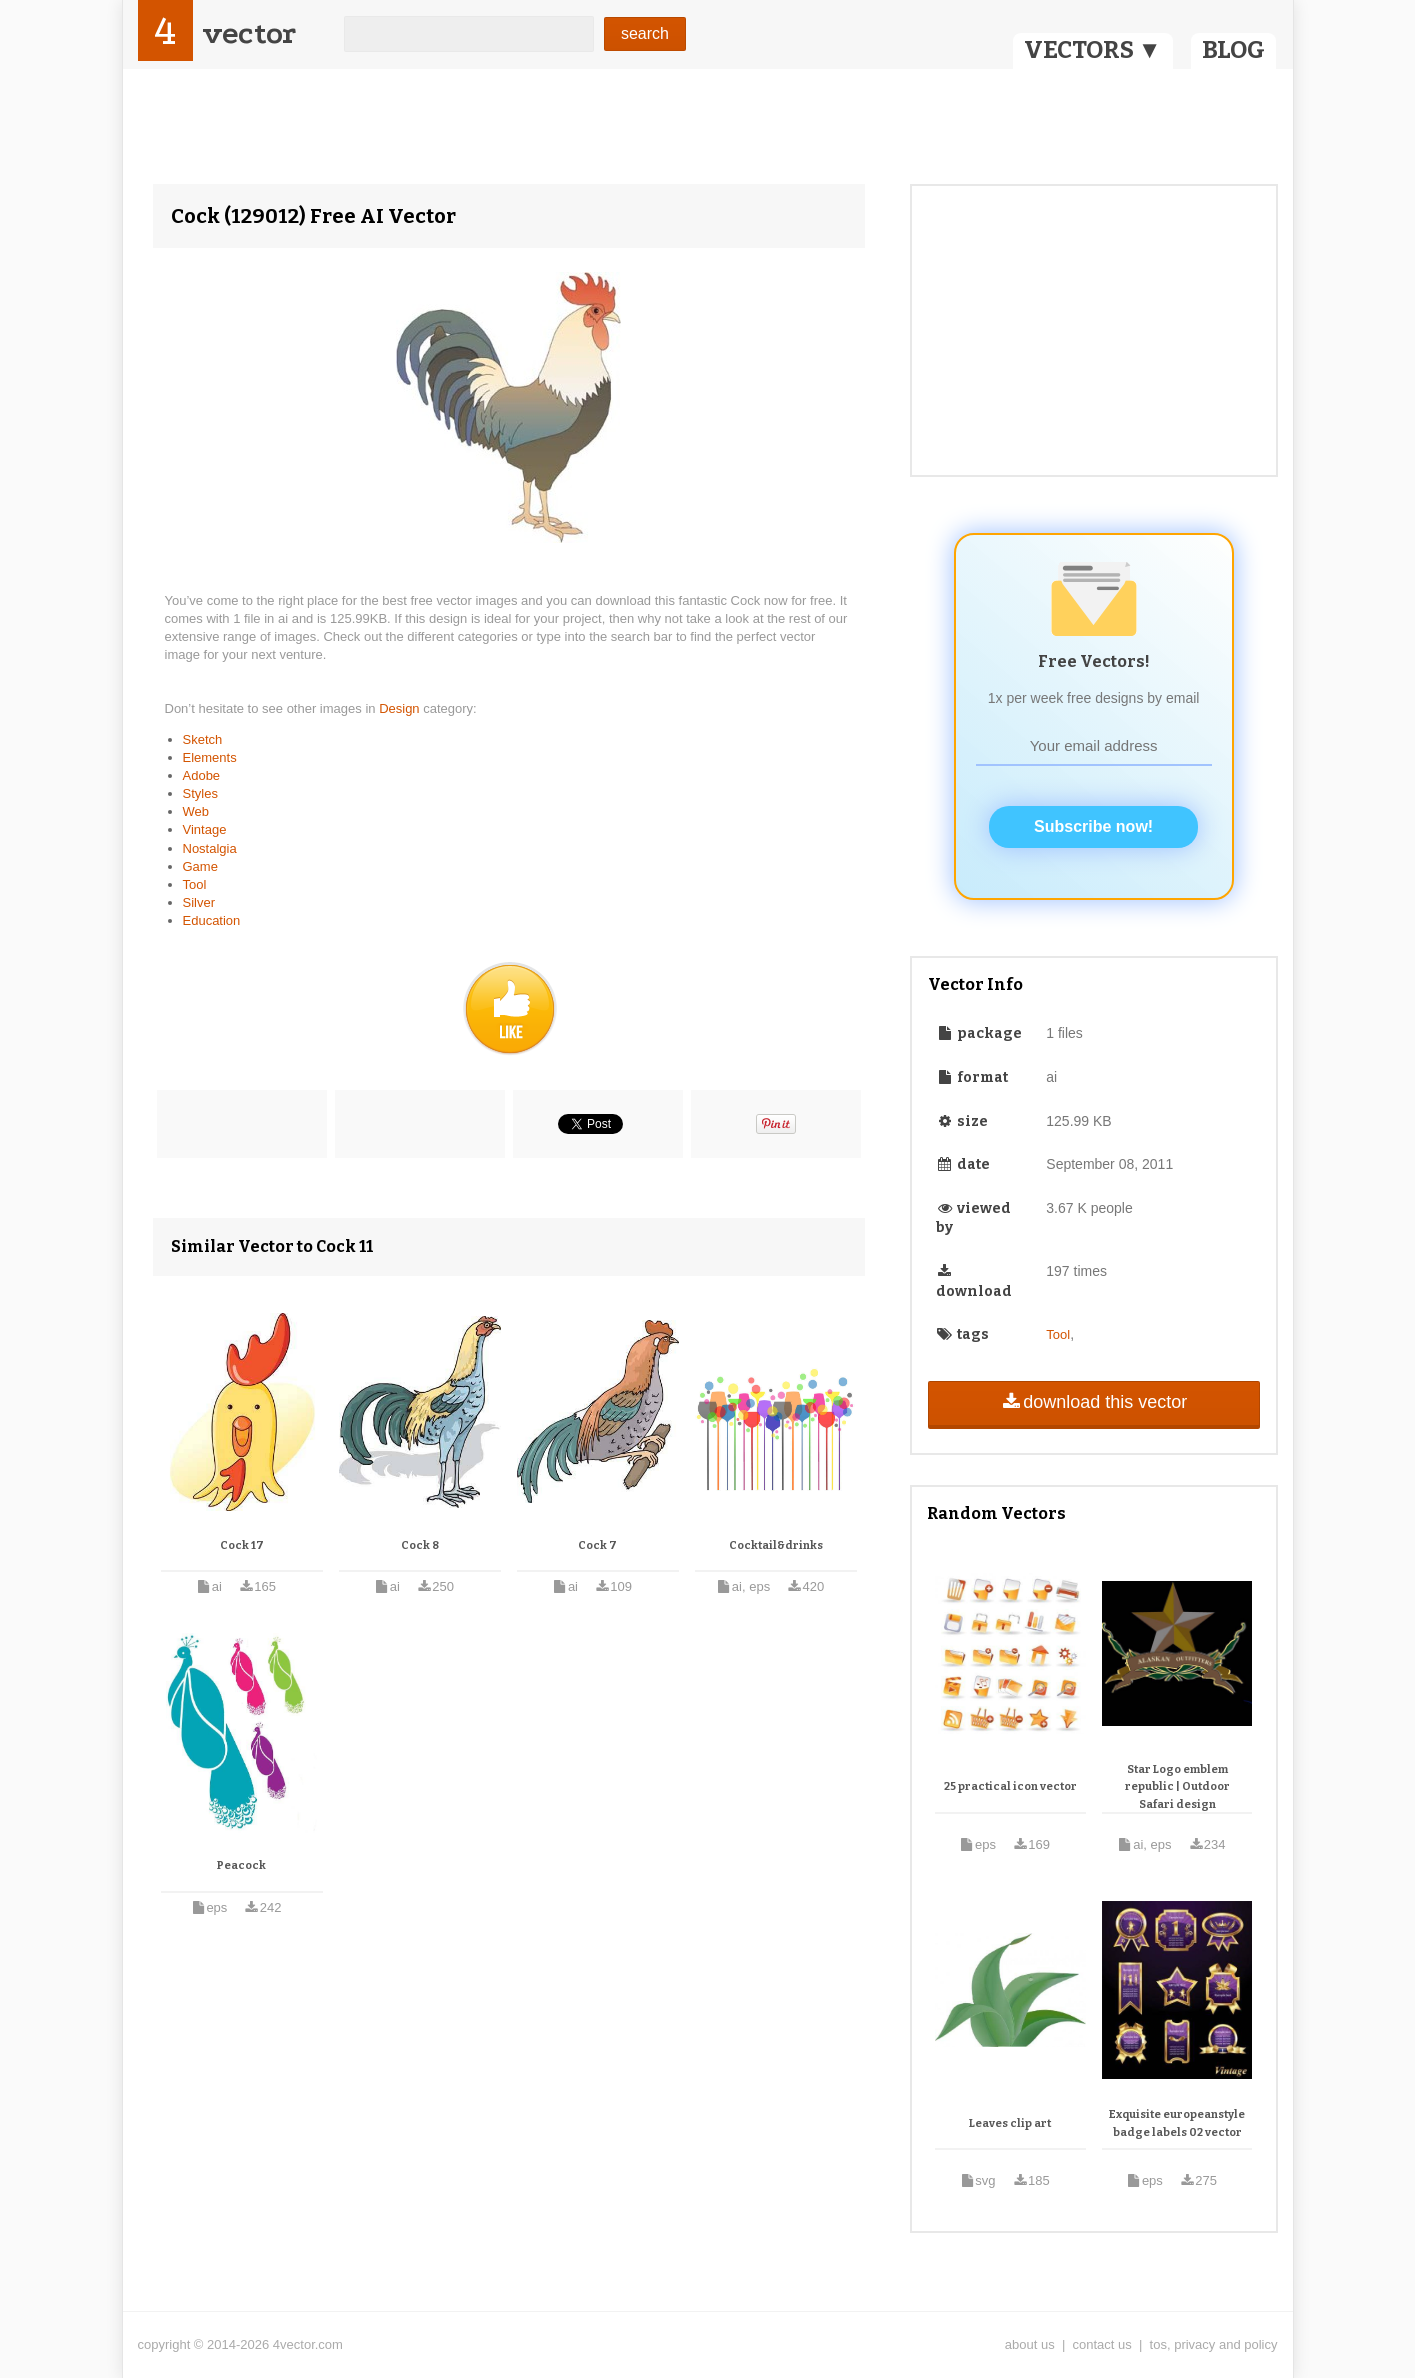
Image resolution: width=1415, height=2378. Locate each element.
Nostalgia (210, 848)
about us (1030, 2344)
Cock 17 (242, 1545)
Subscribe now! (1093, 826)
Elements (210, 757)
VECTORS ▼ (1093, 50)
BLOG (1233, 50)
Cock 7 (597, 1545)
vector (249, 33)
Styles (200, 793)
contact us (1102, 2344)
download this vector (1093, 1402)
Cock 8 (420, 1545)
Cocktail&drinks (776, 1545)
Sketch (203, 739)
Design (401, 708)
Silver (199, 902)
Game (200, 866)
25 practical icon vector (1010, 1786)
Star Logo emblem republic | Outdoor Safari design (1177, 1787)
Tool (195, 884)
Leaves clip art (1010, 2123)
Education (212, 920)
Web (196, 811)
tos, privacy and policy (1214, 2344)
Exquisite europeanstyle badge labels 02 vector (1177, 2123)
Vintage (205, 829)
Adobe (202, 775)
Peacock (241, 1865)
